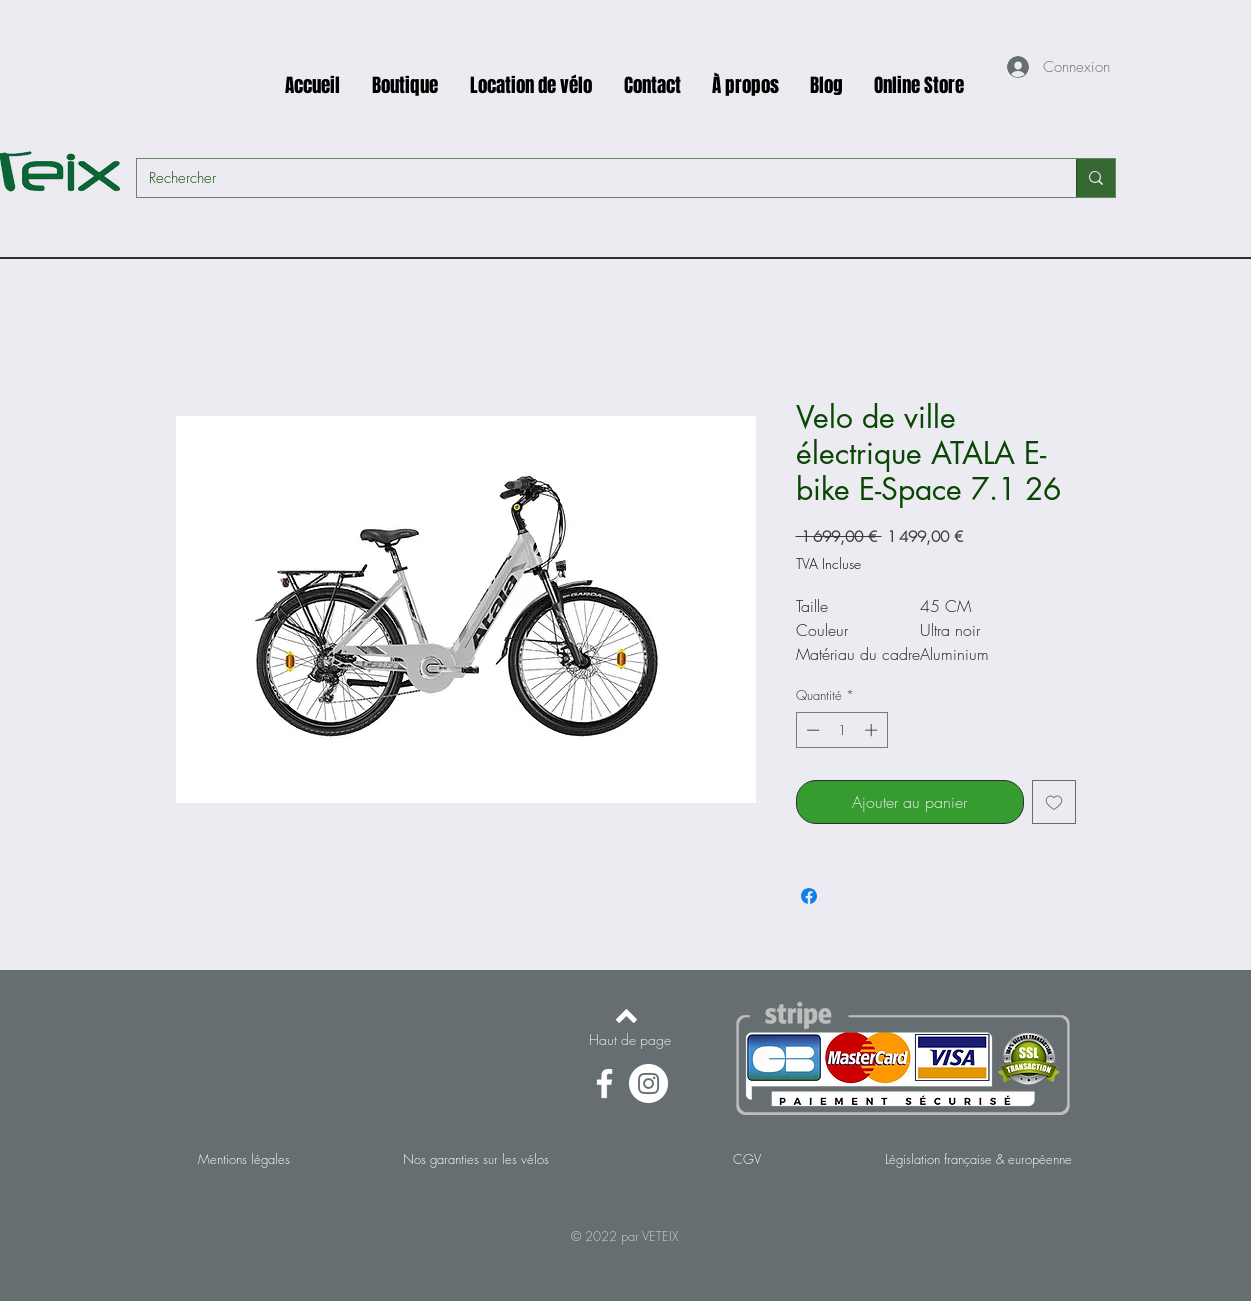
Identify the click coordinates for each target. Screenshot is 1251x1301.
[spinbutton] (841, 730)
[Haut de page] (630, 1040)
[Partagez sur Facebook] (809, 896)
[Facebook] (604, 1083)
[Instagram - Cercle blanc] (648, 1083)
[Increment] (873, 730)
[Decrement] (811, 730)
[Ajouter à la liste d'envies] (1054, 802)
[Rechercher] (591, 178)
